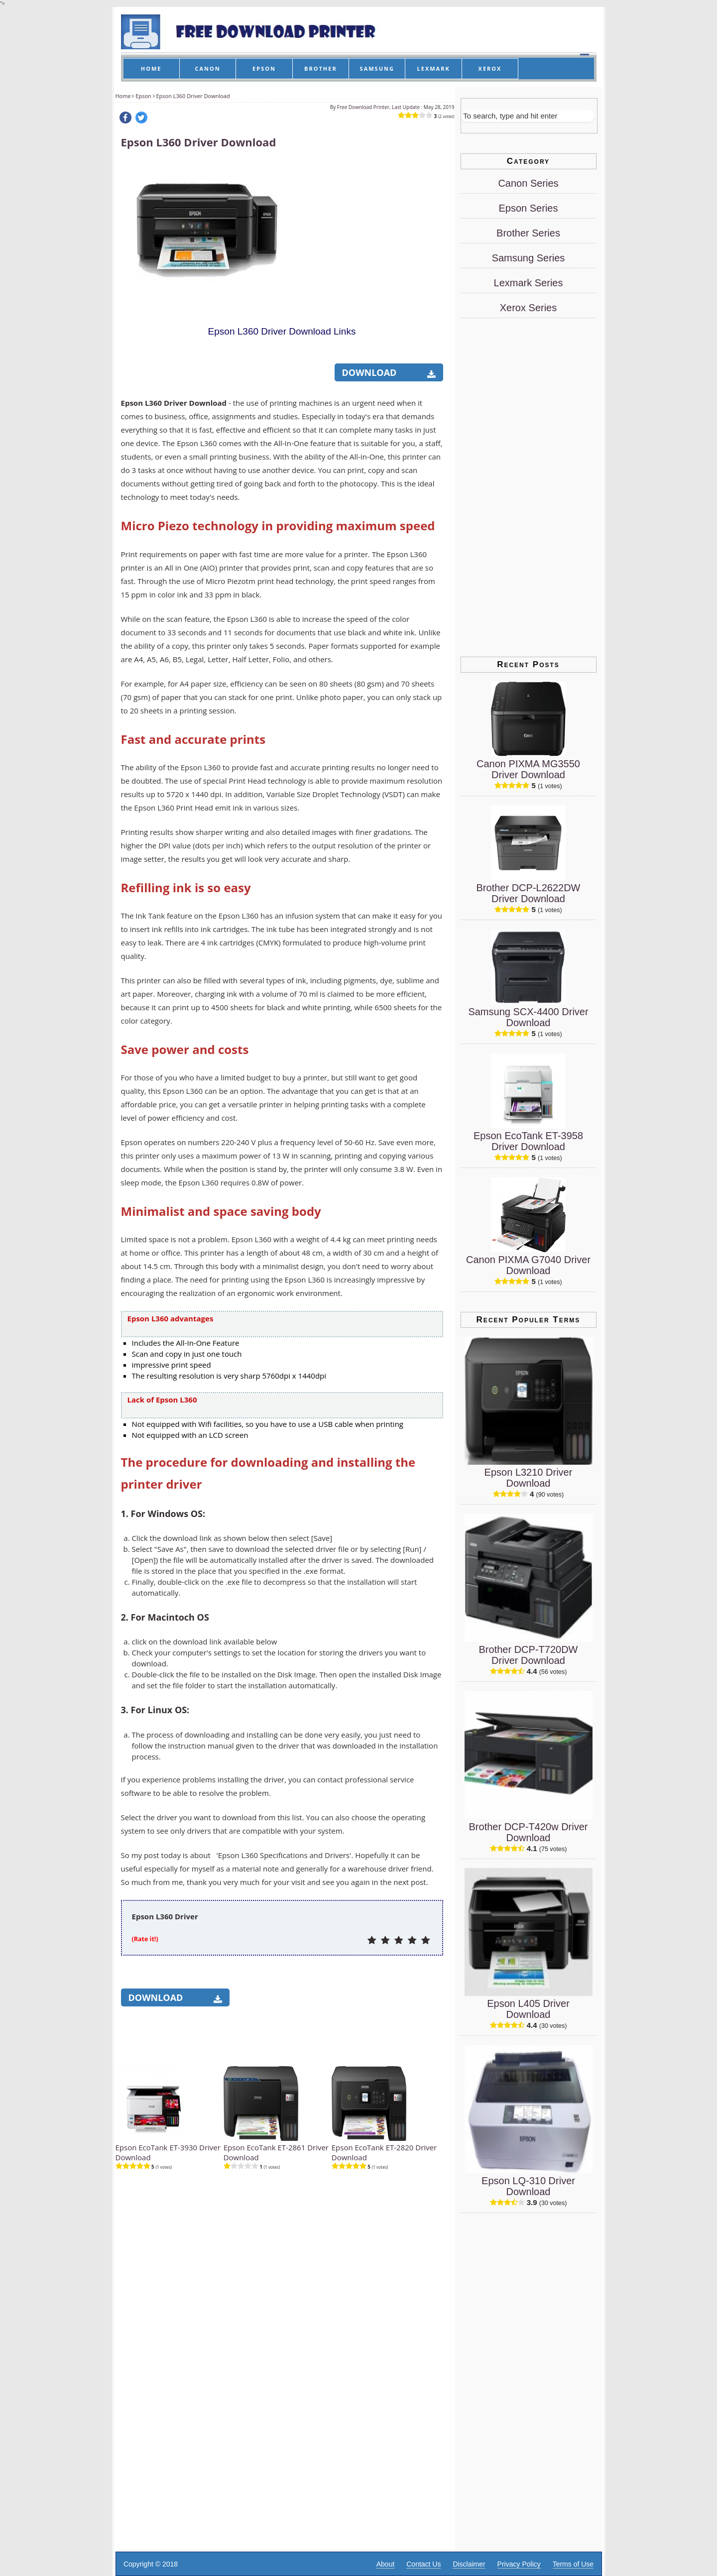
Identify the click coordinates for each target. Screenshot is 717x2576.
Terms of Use (573, 2564)
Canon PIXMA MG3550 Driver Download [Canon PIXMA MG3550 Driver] (528, 769)
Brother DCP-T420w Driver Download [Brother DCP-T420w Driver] (528, 1832)
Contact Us (423, 2564)
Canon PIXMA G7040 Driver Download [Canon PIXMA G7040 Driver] (528, 1265)
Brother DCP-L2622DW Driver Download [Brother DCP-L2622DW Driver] (529, 893)
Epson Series (528, 208)
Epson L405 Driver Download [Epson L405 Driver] (528, 2009)
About (385, 2564)
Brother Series (528, 233)
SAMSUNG (377, 68)
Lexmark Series (528, 282)
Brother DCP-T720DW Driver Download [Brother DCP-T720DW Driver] (528, 1655)
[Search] (527, 116)
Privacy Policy (519, 2564)
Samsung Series (528, 257)
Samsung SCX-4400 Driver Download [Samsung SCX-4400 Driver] (528, 1017)
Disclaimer (469, 2564)
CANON (207, 68)
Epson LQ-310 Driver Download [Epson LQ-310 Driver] (528, 2186)
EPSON (264, 68)
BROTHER (320, 68)
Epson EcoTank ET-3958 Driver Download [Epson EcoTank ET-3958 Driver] (528, 1141)
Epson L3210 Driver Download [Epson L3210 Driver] (528, 1478)
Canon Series (528, 183)
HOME (151, 68)
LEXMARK (433, 68)
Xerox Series (528, 307)
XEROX (490, 68)
